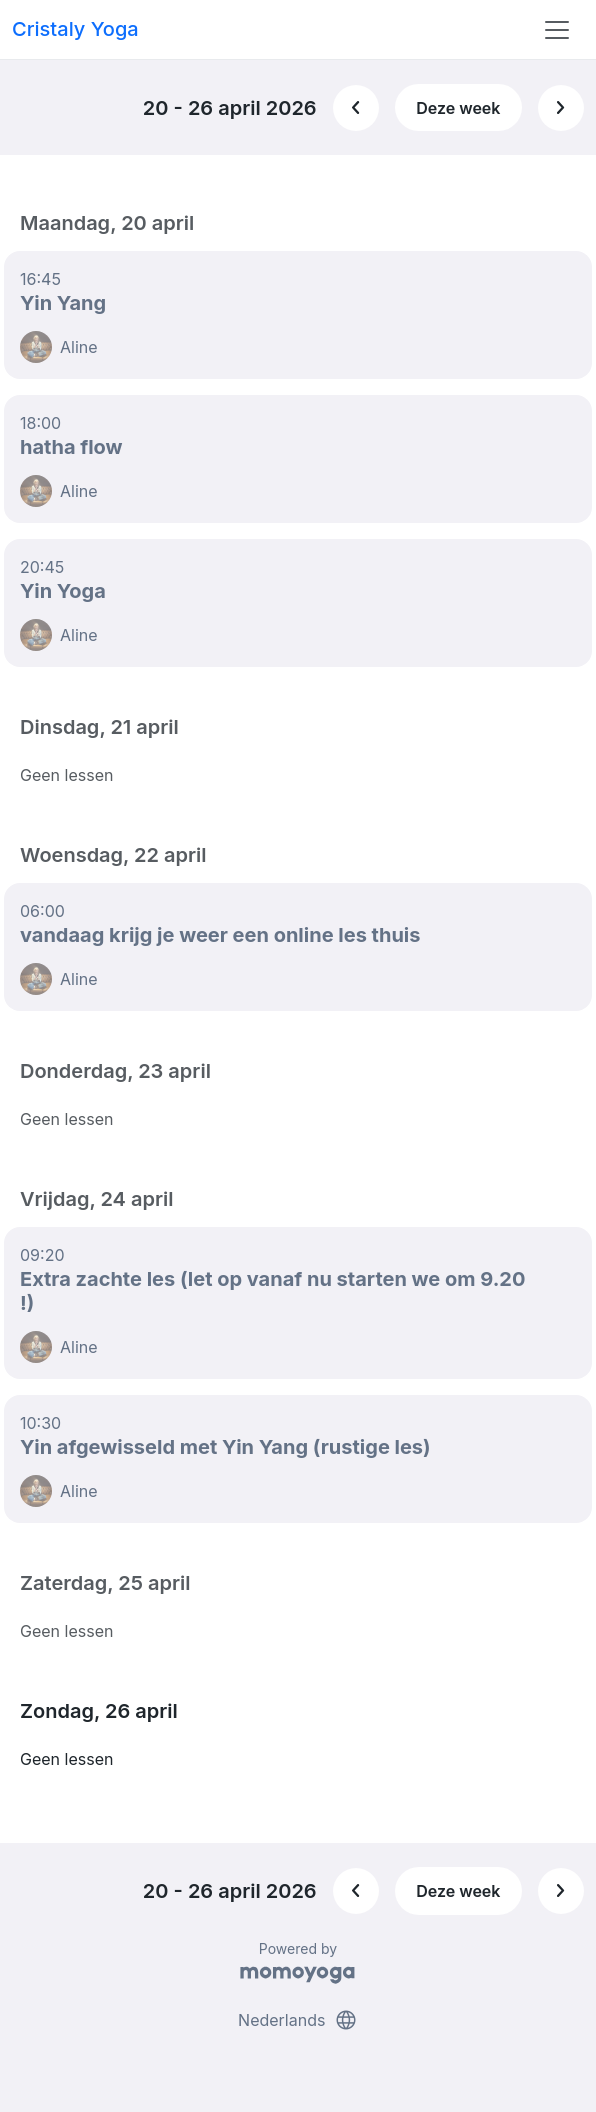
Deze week (458, 108)
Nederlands (298, 2020)
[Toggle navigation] (557, 30)
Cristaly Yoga (75, 29)
